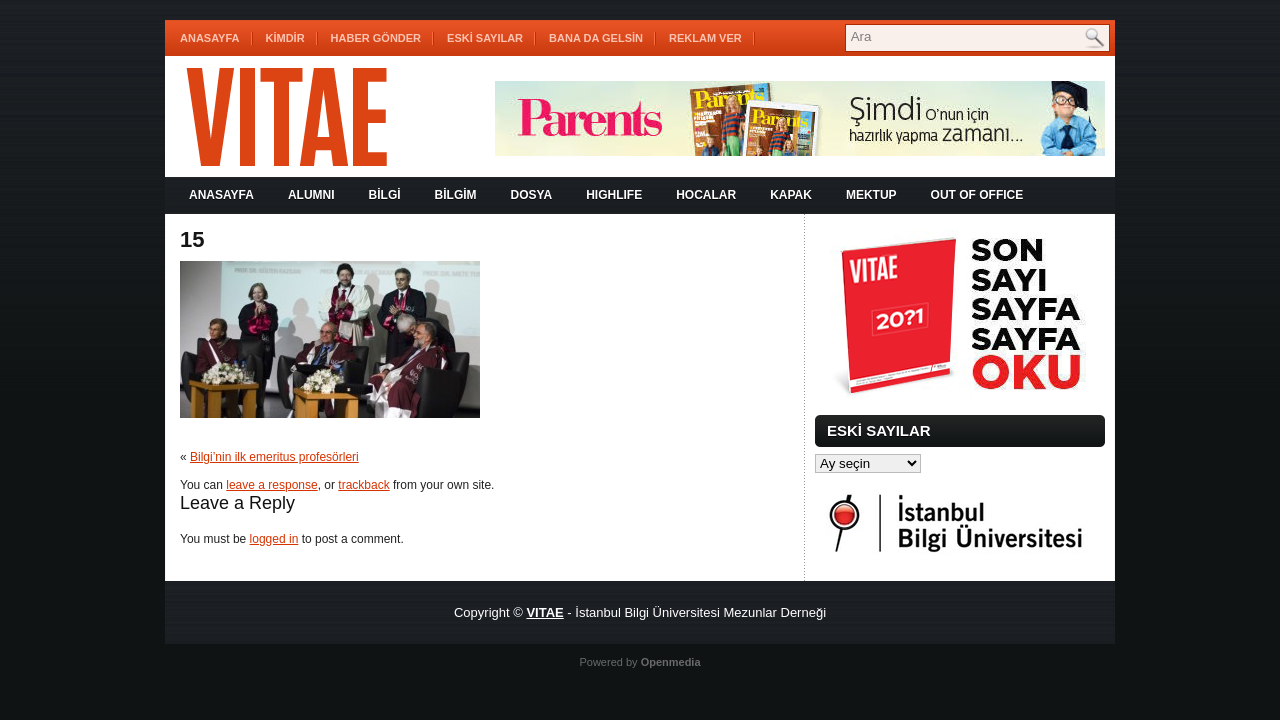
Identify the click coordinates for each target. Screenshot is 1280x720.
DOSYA (532, 195)
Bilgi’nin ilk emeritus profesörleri (274, 457)
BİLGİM (456, 195)
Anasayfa (210, 38)
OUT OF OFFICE (977, 195)
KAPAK (791, 195)
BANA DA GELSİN (596, 38)
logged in (274, 539)
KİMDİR (285, 38)
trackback (363, 485)
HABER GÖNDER (376, 38)
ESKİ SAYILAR (485, 38)
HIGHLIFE (614, 195)
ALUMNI (311, 195)
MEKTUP (871, 195)
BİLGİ (385, 195)
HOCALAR (706, 195)
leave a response (271, 485)
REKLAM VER (705, 38)
